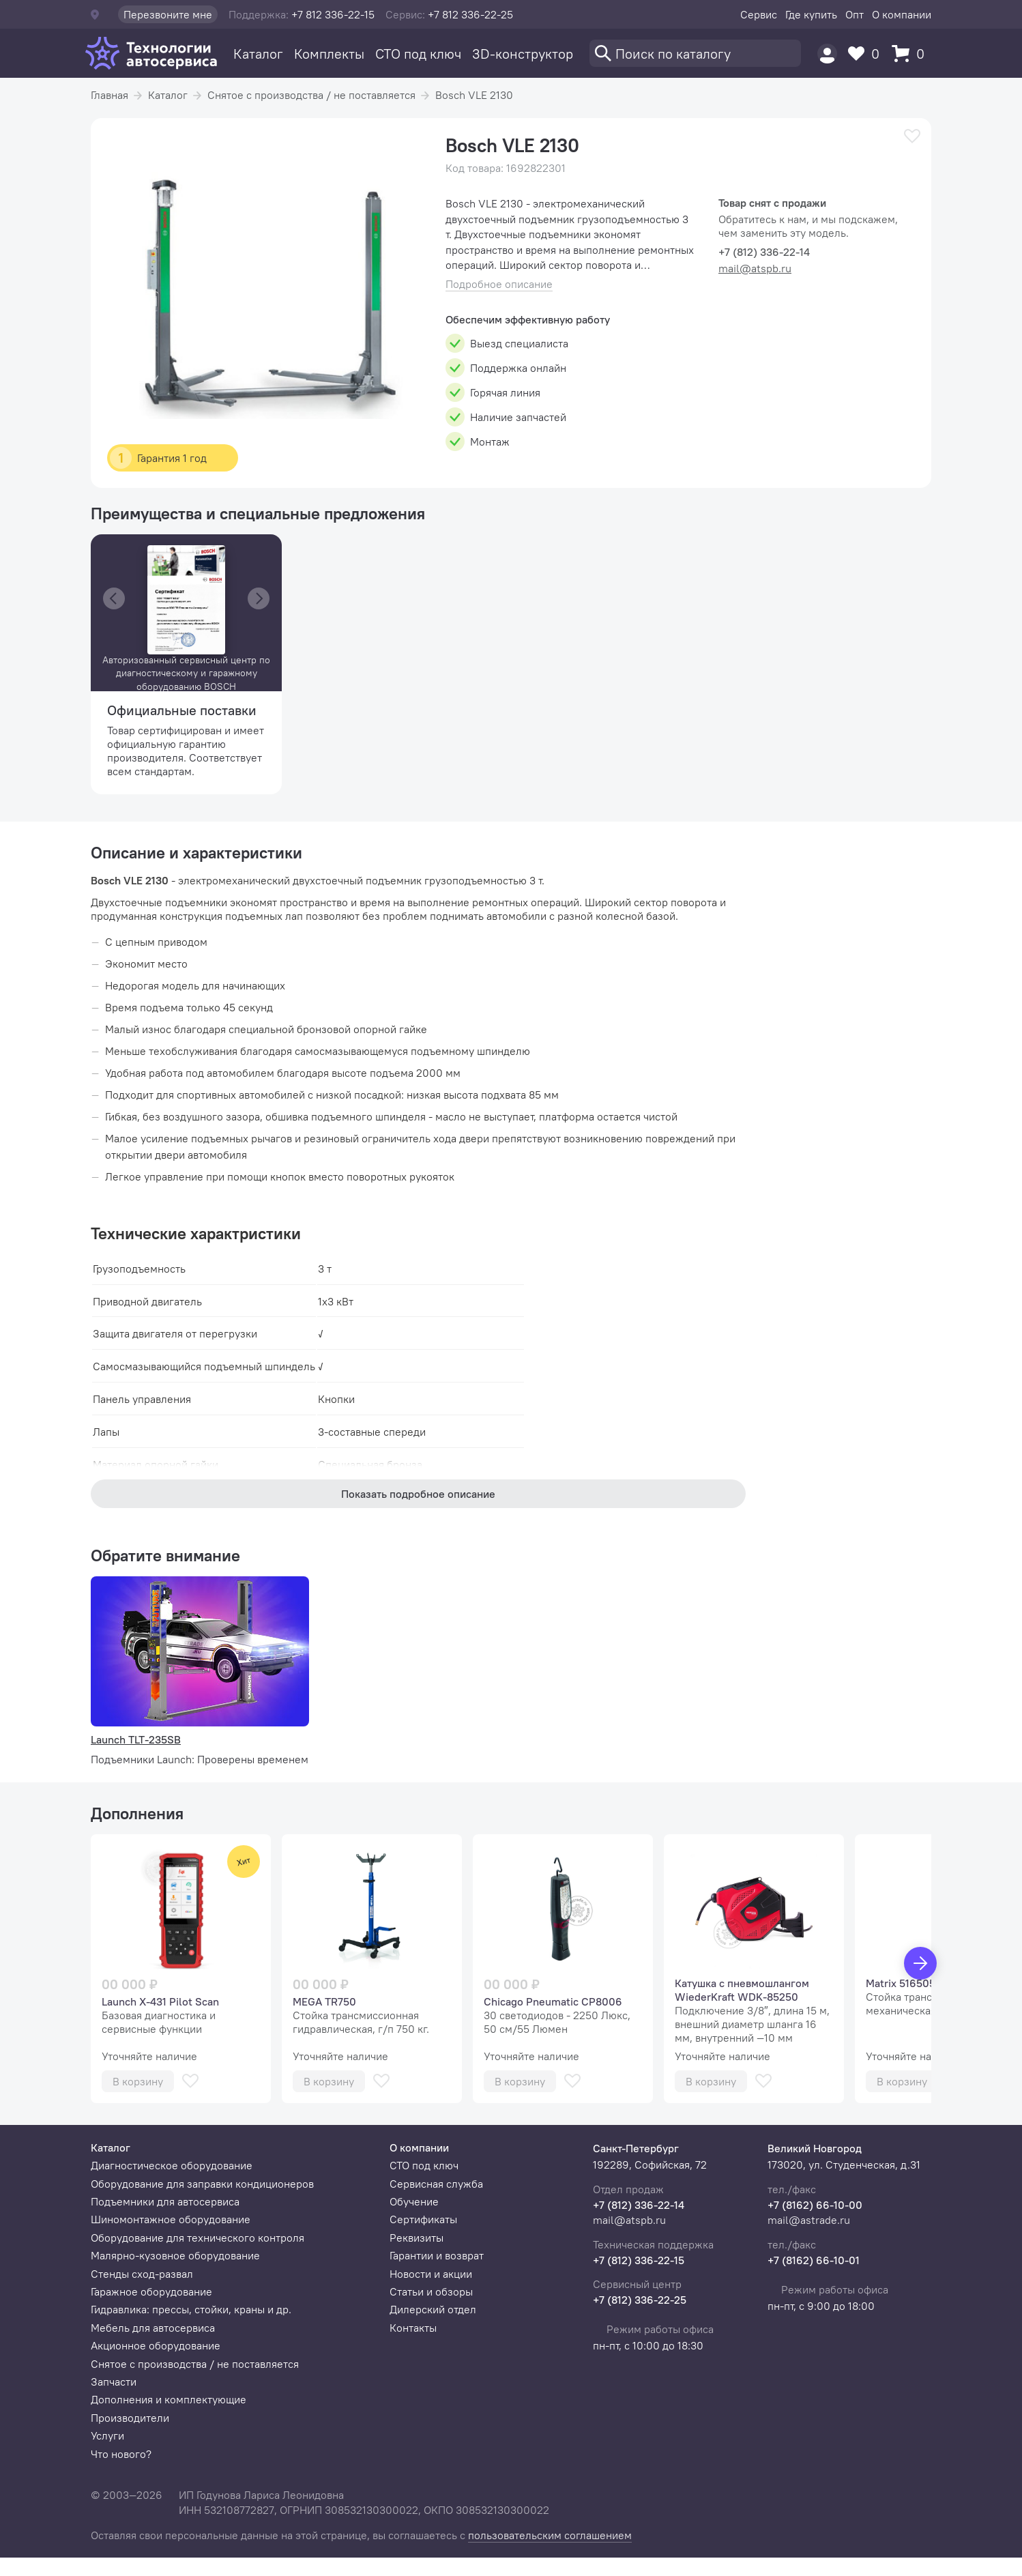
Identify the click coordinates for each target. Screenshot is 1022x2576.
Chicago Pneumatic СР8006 (553, 2001)
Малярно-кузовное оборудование (175, 2255)
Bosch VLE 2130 (474, 95)
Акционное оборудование (155, 2345)
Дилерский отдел (433, 2309)
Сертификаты (423, 2219)
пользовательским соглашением (550, 2535)
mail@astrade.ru (809, 2220)
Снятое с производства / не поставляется (311, 95)
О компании (901, 14)
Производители (130, 2418)
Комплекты (329, 53)
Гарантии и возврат (437, 2255)
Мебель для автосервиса (153, 2327)
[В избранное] (912, 136)
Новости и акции (431, 2274)
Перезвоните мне (167, 14)
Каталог (258, 53)
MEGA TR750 (324, 2001)
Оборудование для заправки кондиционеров (202, 2183)
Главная (109, 95)
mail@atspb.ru (754, 268)
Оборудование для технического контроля (197, 2237)
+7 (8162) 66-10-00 (815, 2205)
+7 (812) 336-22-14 (638, 2205)
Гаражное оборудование (151, 2291)
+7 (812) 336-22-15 (638, 2260)
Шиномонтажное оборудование (170, 2219)
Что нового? (121, 2454)
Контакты (413, 2327)
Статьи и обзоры (431, 2291)
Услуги (107, 2435)
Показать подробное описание (418, 1494)
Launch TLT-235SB (136, 1739)
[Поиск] (695, 53)
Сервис (758, 14)
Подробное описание (499, 284)
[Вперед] (920, 1963)
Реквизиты (416, 2237)
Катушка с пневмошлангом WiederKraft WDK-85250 (742, 1989)
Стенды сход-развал (142, 2274)
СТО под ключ (418, 53)
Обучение (414, 2201)
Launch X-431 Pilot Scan (160, 2001)
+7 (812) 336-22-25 (639, 2299)
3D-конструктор (522, 53)
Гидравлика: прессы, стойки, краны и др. (191, 2309)
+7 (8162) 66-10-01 (814, 2260)
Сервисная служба (436, 2183)
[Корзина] (911, 53)
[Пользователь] (827, 53)
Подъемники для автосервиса (165, 2201)
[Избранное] (867, 53)
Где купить (811, 14)
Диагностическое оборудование (171, 2165)
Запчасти (113, 2381)
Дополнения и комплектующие (168, 2399)
